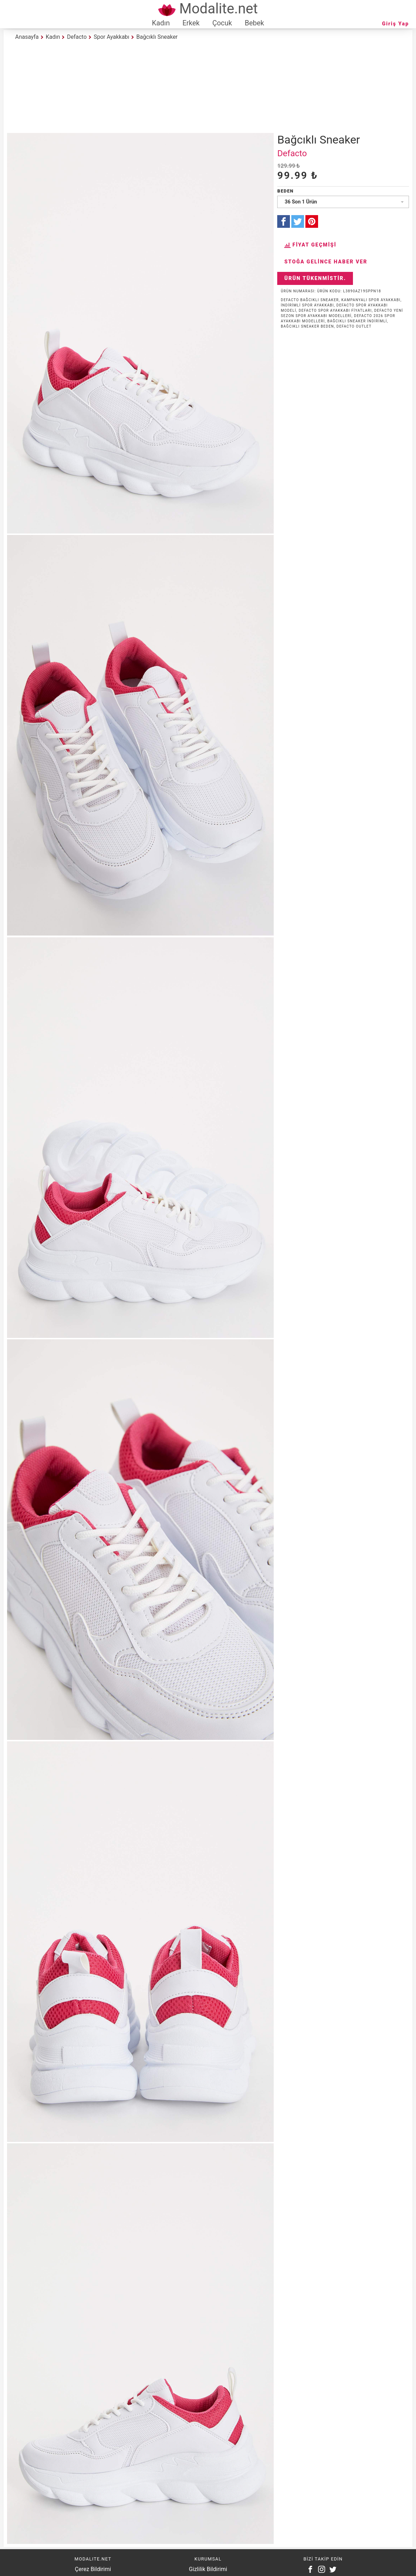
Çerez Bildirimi (93, 2569)
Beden (285, 191)
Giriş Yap (395, 24)
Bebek (254, 23)
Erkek (191, 23)
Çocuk (222, 23)
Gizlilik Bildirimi (208, 2569)
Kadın (161, 23)
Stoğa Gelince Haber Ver (325, 262)
